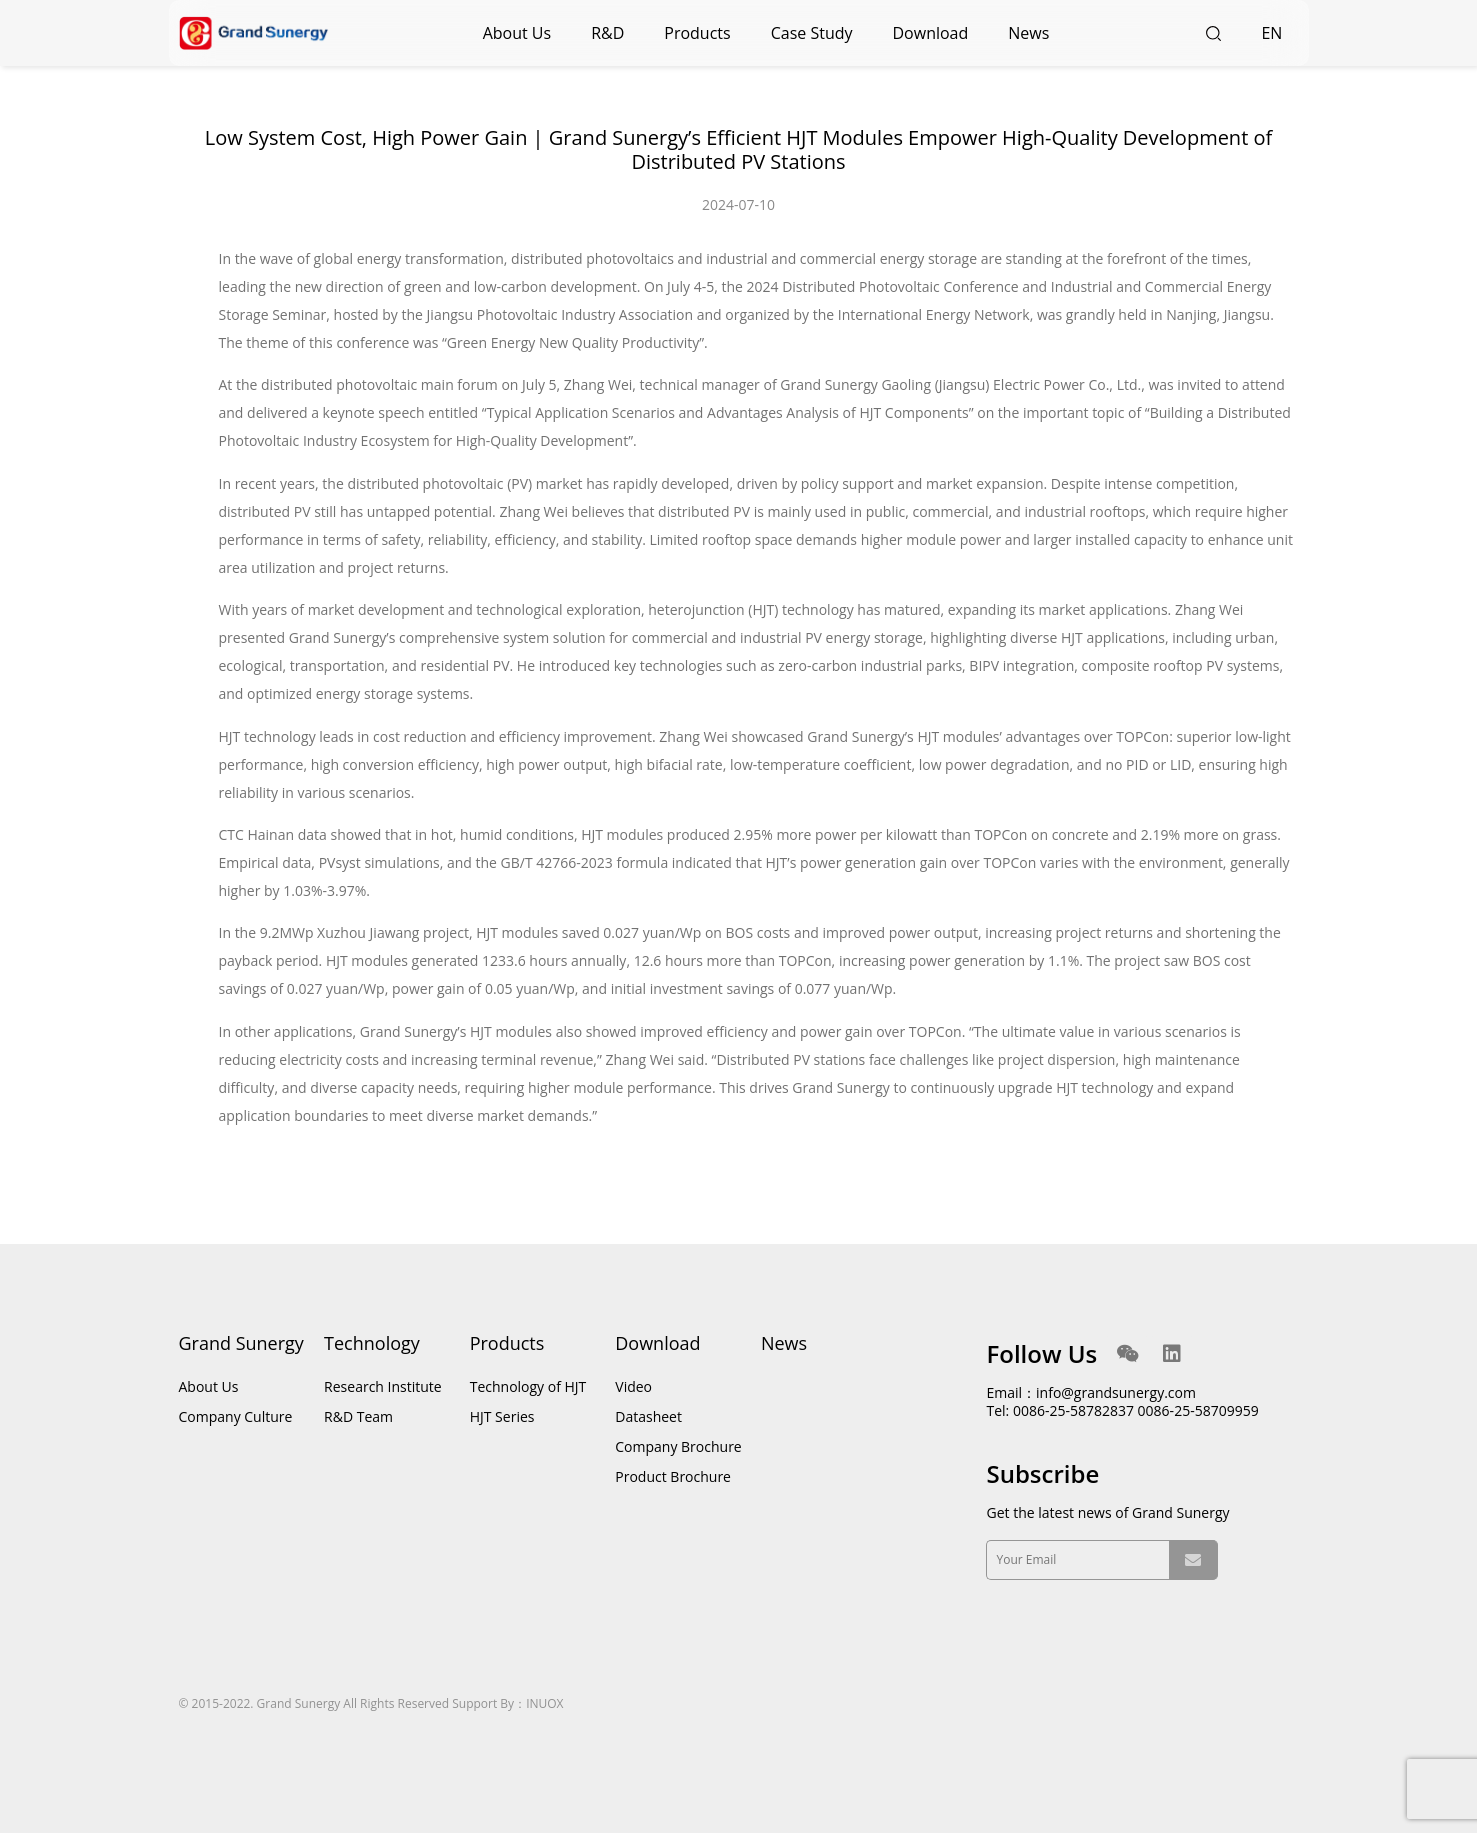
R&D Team (358, 1416)
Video (633, 1386)
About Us (517, 33)
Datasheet (648, 1416)
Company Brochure (678, 1446)
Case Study (812, 33)
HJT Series (502, 1416)
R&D (607, 33)
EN (1277, 33)
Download (931, 33)
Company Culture (236, 1416)
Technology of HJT (528, 1386)
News (1028, 33)
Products (697, 33)
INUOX (544, 1703)
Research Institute (383, 1386)
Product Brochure (673, 1476)
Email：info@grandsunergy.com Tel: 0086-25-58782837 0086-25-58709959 (1122, 1401)
